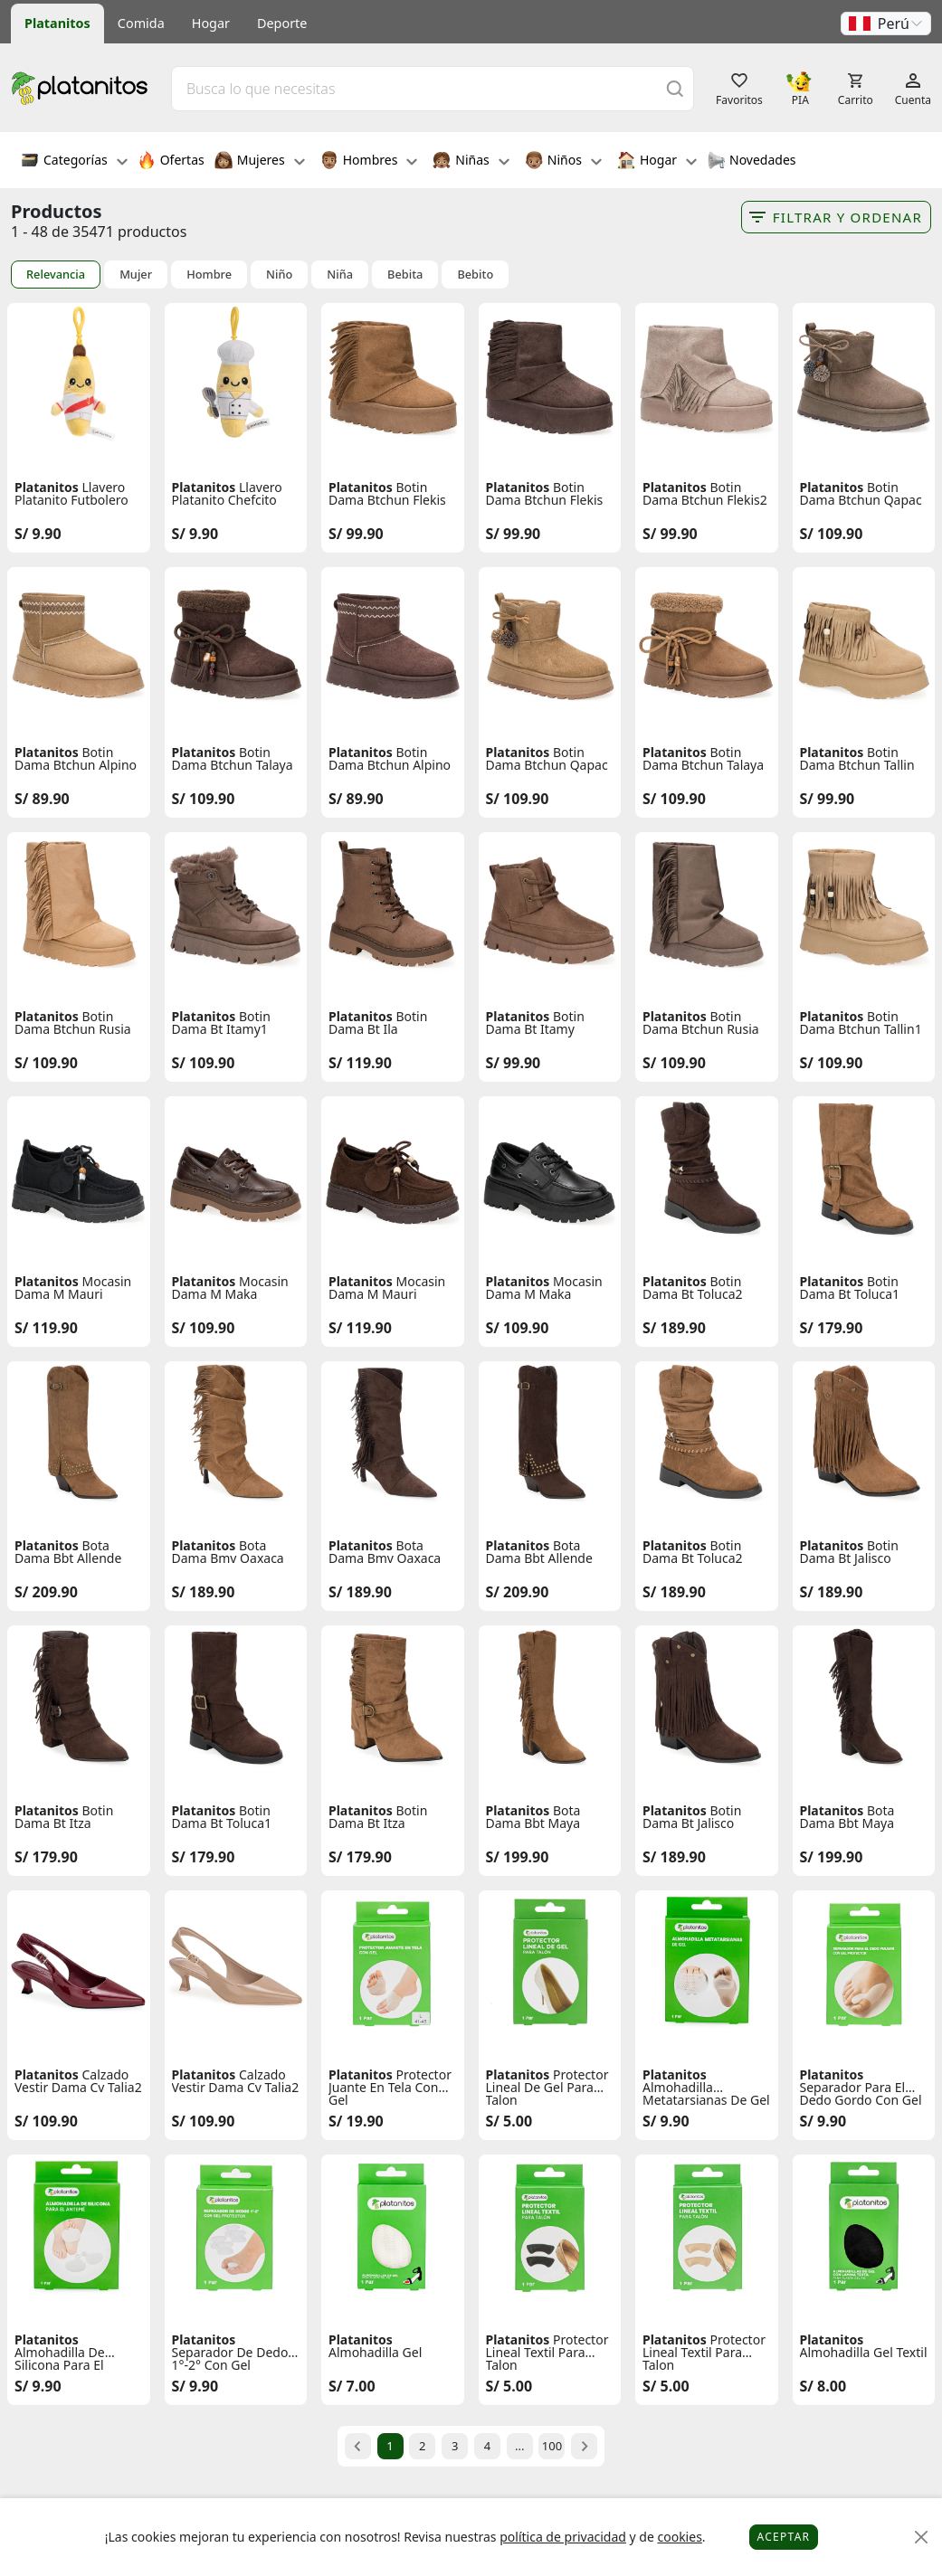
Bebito (475, 274)
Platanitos (57, 23)
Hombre (209, 274)
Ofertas (171, 162)
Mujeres (259, 162)
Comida (141, 23)
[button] (886, 23)
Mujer (135, 274)
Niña (340, 274)
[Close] (921, 2537)
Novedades (751, 162)
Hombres (369, 162)
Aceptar (784, 2536)
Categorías (74, 162)
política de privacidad (563, 2536)
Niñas (471, 162)
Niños (563, 162)
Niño (279, 274)
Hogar (211, 23)
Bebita (405, 274)
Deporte (282, 23)
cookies (679, 2536)
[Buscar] (675, 88)
